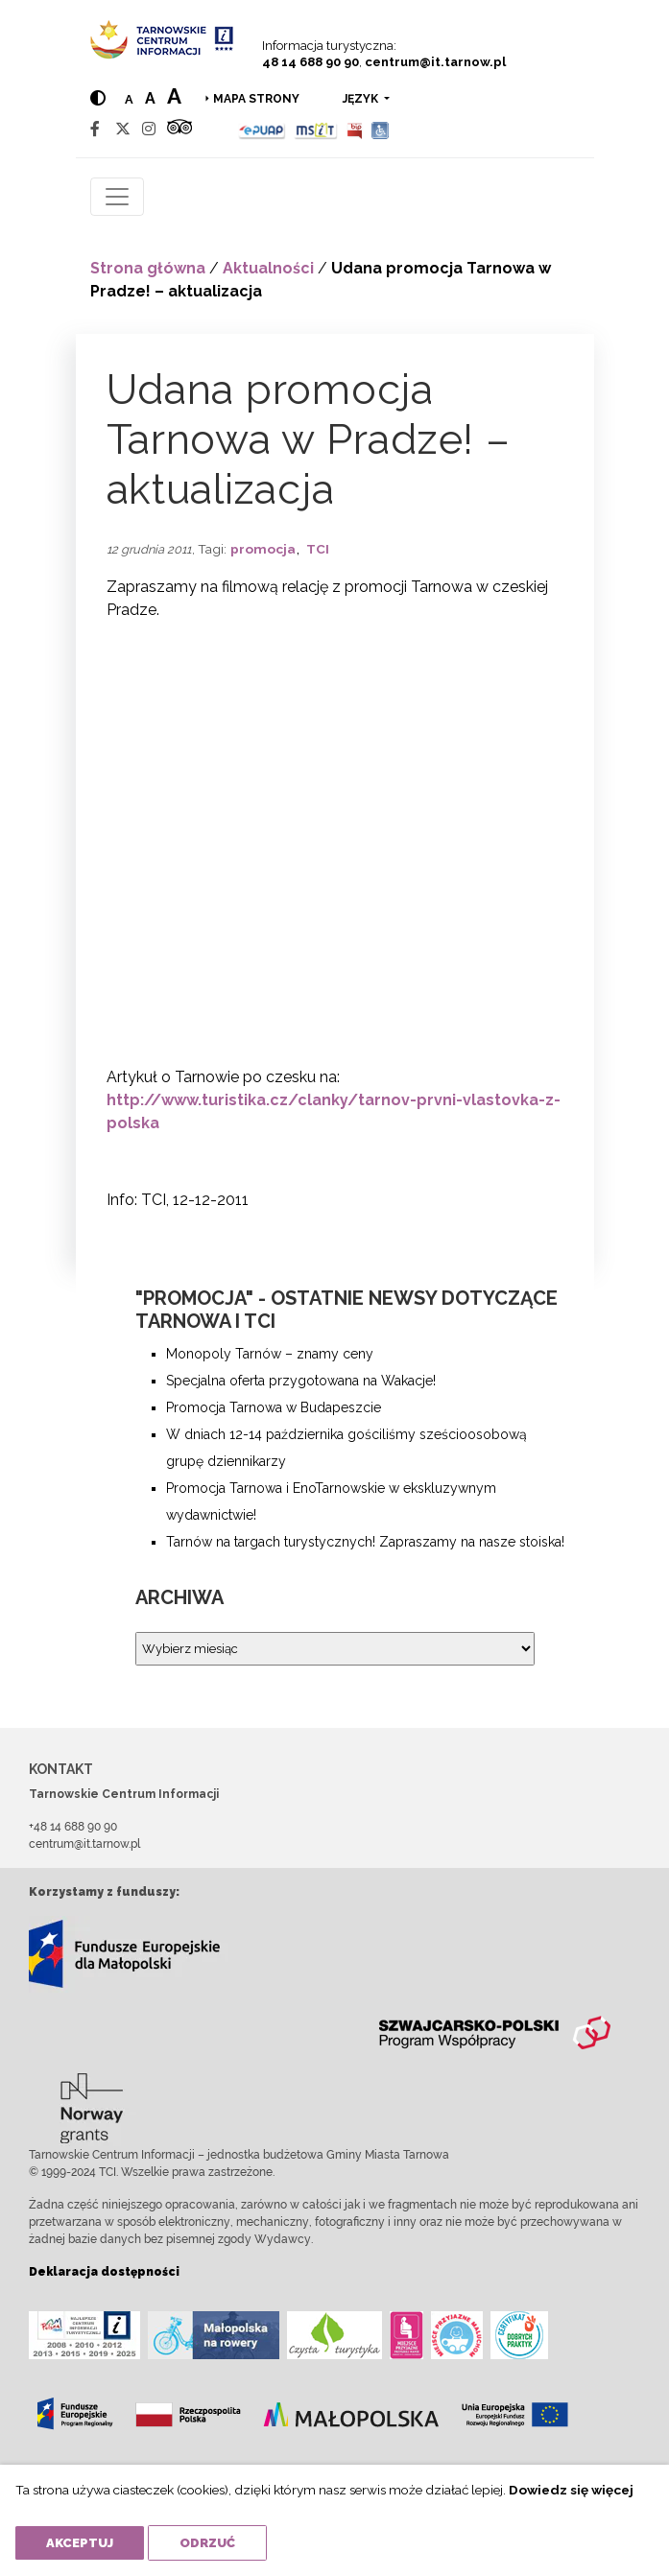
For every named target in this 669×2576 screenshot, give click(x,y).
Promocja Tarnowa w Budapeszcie (273, 1407)
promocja (263, 548)
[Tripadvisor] (179, 129)
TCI (317, 548)
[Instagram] (148, 129)
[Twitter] (123, 129)
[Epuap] (262, 129)
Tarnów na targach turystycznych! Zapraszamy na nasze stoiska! (365, 1541)
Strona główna (147, 268)
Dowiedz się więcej (571, 2489)
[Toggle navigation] (117, 196)
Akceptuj (79, 2543)
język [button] (362, 99)
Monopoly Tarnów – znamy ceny (269, 1353)
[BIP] (354, 129)
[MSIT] (316, 129)
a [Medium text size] (150, 98)
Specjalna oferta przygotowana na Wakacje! (301, 1380)
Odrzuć (207, 2543)
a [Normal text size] (129, 99)
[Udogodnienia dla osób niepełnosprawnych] (380, 129)
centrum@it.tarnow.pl (435, 62)
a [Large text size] (174, 95)
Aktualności (268, 268)
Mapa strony (256, 99)
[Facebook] (95, 129)
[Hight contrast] (98, 98)
